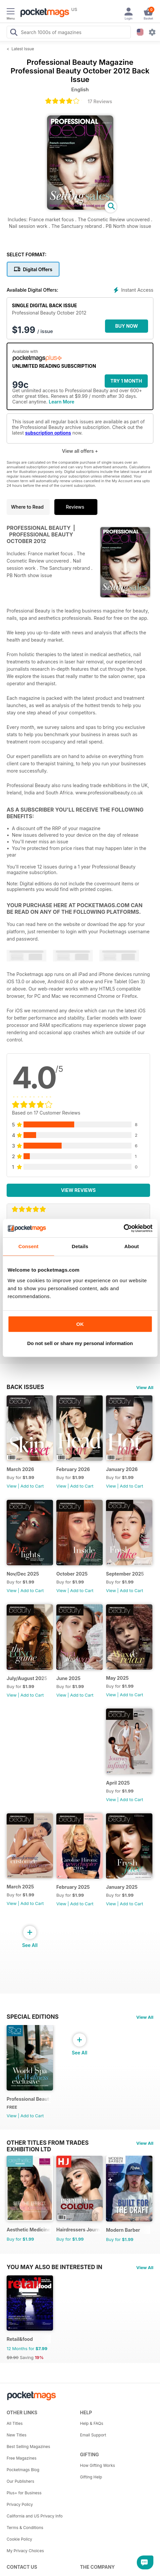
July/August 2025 (27, 1678)
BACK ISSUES (25, 1387)
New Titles (17, 2434)
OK (80, 1324)
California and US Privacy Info (35, 2515)
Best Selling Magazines (28, 2446)
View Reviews (78, 1190)
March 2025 (20, 1886)
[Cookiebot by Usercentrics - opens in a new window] (123, 1228)
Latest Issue (23, 48)
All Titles (15, 2423)
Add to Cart (32, 1486)
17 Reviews (100, 101)
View (12, 1486)
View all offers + (80, 451)
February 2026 (73, 1469)
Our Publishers (20, 2481)
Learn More (61, 401)
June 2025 (68, 1678)
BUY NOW (126, 326)
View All (144, 1387)
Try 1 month (126, 381)
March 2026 (20, 1469)
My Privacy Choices (25, 2550)
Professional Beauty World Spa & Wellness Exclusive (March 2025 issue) (29, 2099)
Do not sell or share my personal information (80, 1343)
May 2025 (117, 1678)
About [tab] (131, 1246)
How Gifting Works (97, 2465)
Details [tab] (80, 1246)
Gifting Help (91, 2476)
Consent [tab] (28, 1246)
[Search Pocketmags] (13, 33)
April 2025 (118, 1783)
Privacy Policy (20, 2504)
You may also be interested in (54, 2267)
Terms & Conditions (25, 2527)
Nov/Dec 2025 (23, 1574)
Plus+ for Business (24, 2492)
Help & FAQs (91, 2423)
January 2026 (122, 1469)
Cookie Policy (19, 2539)
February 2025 (73, 1887)
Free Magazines (21, 2458)
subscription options (48, 433)
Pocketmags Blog (23, 2469)
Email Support (93, 2434)
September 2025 (125, 1574)
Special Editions (33, 2016)
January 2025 (121, 1887)
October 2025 (72, 1574)
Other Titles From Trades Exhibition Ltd (48, 2142)
